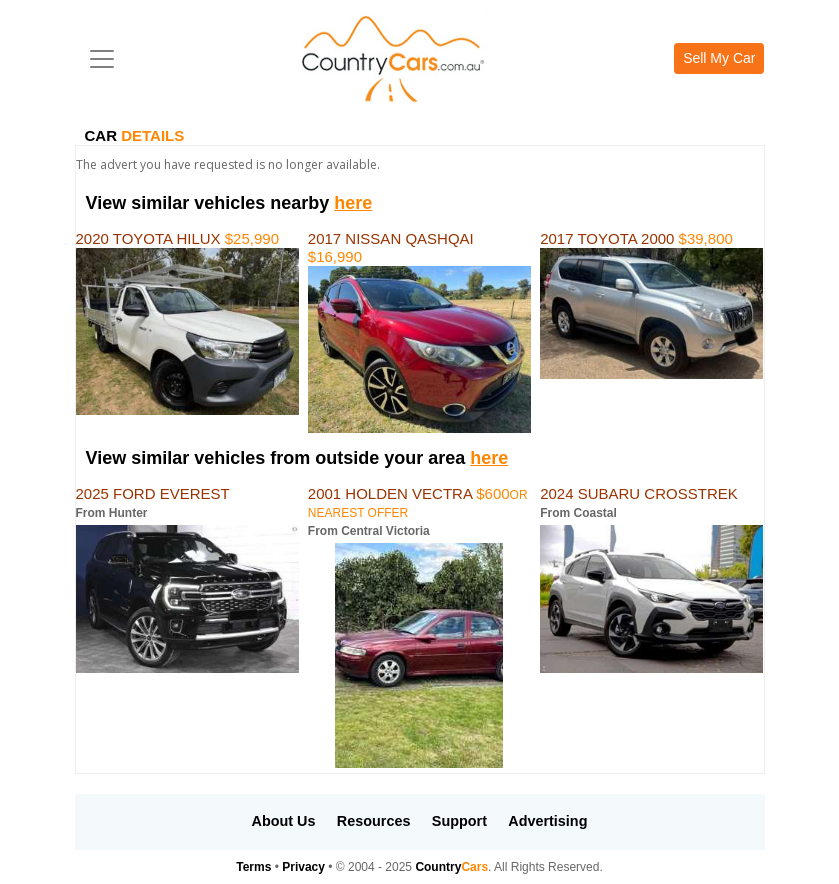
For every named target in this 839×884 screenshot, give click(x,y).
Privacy (303, 867)
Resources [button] (374, 821)
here (353, 203)
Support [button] (459, 821)
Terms (253, 867)
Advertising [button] (547, 821)
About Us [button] (284, 821)
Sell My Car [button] (719, 58)
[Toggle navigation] (102, 59)
